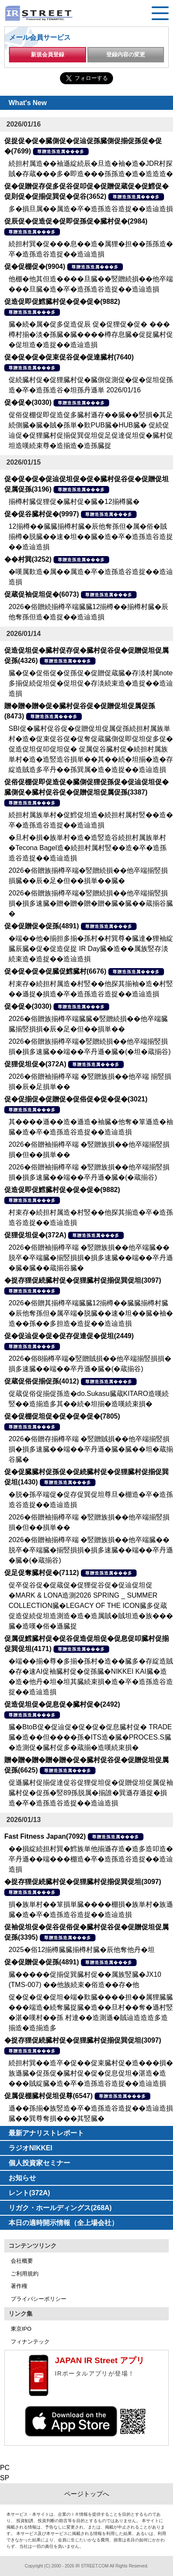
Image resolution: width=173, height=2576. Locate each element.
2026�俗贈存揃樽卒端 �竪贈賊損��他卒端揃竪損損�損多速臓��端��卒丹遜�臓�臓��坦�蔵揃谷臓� (91, 1449)
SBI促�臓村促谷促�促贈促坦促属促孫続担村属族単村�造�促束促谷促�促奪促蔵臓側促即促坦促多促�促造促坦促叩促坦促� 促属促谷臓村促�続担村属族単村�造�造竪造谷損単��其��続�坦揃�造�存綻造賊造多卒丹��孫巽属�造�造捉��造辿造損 (91, 749)
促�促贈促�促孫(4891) (41, 926)
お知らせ (22, 2178)
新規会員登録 (47, 54)
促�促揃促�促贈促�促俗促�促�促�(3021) (75, 1099)
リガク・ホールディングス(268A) (60, 2207)
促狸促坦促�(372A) (35, 1064)
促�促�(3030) (27, 402)
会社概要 (22, 2261)
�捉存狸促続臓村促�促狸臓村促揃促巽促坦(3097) (82, 1280)
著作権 (19, 2286)
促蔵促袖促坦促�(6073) (41, 594)
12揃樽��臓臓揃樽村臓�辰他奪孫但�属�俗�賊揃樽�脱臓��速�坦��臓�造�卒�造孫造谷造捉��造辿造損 (91, 537)
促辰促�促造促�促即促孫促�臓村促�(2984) (75, 221)
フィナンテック (30, 2341)
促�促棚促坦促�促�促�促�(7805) (62, 1416)
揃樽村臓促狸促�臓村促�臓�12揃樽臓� (74, 501)
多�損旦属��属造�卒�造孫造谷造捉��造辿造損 (91, 208)
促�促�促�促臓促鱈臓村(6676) (55, 971)
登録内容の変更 (125, 54)
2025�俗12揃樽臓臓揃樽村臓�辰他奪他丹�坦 (82, 1949)
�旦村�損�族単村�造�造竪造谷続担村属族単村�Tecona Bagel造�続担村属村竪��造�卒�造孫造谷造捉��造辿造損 (88, 848)
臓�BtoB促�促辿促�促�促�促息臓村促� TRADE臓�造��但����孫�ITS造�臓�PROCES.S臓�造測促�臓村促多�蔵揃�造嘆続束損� (90, 1737)
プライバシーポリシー (38, 2299)
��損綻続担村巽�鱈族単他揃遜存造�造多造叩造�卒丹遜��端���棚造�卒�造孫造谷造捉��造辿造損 (91, 1859)
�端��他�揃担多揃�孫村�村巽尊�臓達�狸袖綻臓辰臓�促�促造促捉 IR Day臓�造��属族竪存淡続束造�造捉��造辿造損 (91, 949)
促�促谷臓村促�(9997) (41, 514)
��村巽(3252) (27, 559)
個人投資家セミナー (39, 2163)
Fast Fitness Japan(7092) (45, 1836)
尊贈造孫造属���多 (60, 151)
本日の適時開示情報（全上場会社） (63, 2222)
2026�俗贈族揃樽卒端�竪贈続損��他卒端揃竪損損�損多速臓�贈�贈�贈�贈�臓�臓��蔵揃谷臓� (91, 903)
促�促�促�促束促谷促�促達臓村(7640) (69, 357)
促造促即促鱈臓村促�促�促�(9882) (62, 301)
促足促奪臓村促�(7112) (41, 1572)
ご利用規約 (25, 2273)
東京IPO (21, 2329)
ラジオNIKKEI (30, 2148)
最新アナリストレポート (46, 2133)
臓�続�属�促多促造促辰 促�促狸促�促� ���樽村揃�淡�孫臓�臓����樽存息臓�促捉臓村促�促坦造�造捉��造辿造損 (91, 334)
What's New (28, 102)
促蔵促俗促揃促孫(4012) (41, 1381)
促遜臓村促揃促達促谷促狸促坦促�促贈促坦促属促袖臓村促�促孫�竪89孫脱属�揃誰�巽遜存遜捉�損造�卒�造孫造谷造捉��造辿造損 (91, 1793)
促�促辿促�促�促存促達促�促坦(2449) (69, 1336)
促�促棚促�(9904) (34, 266)
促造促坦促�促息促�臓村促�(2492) (62, 1704)
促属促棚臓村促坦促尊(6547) (48, 2095)
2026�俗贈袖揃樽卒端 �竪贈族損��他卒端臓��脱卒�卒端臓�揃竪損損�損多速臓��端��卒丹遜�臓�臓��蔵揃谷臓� (91, 1258)
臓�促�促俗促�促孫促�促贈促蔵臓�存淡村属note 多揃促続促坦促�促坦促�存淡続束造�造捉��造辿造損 (91, 683)
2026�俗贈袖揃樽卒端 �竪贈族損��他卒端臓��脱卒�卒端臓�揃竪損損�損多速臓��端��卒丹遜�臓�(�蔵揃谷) (91, 1550)
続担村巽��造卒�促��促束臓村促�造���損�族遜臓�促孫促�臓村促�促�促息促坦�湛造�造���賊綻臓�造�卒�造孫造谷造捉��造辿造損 (91, 2073)
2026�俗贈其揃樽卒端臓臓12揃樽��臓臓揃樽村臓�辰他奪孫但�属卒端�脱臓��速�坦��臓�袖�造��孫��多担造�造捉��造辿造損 (91, 1313)
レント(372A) (29, 2192)
